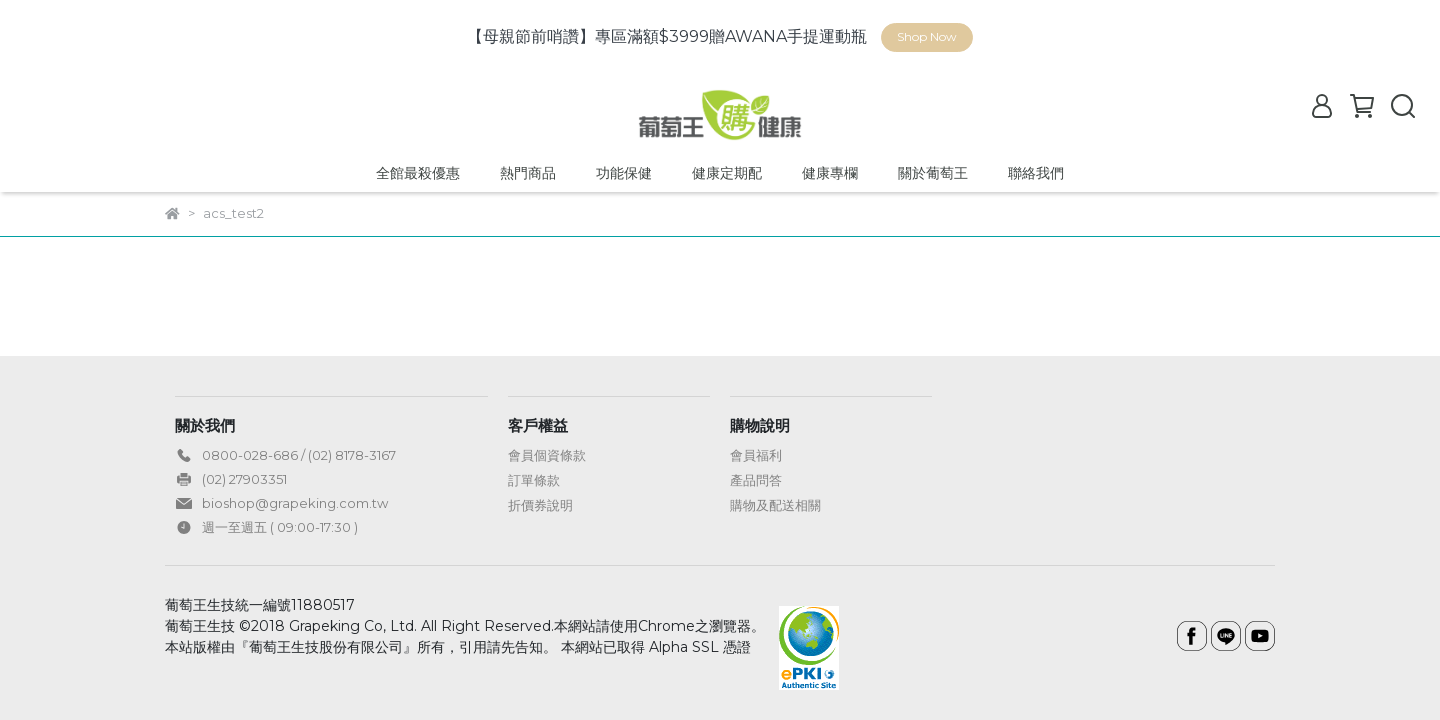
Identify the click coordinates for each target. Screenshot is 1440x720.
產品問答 (756, 480)
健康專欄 (830, 173)
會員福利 (756, 455)
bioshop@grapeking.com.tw (295, 503)
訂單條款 (534, 480)
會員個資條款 (547, 455)
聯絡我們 (1036, 173)
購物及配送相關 (775, 505)
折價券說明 (540, 505)
